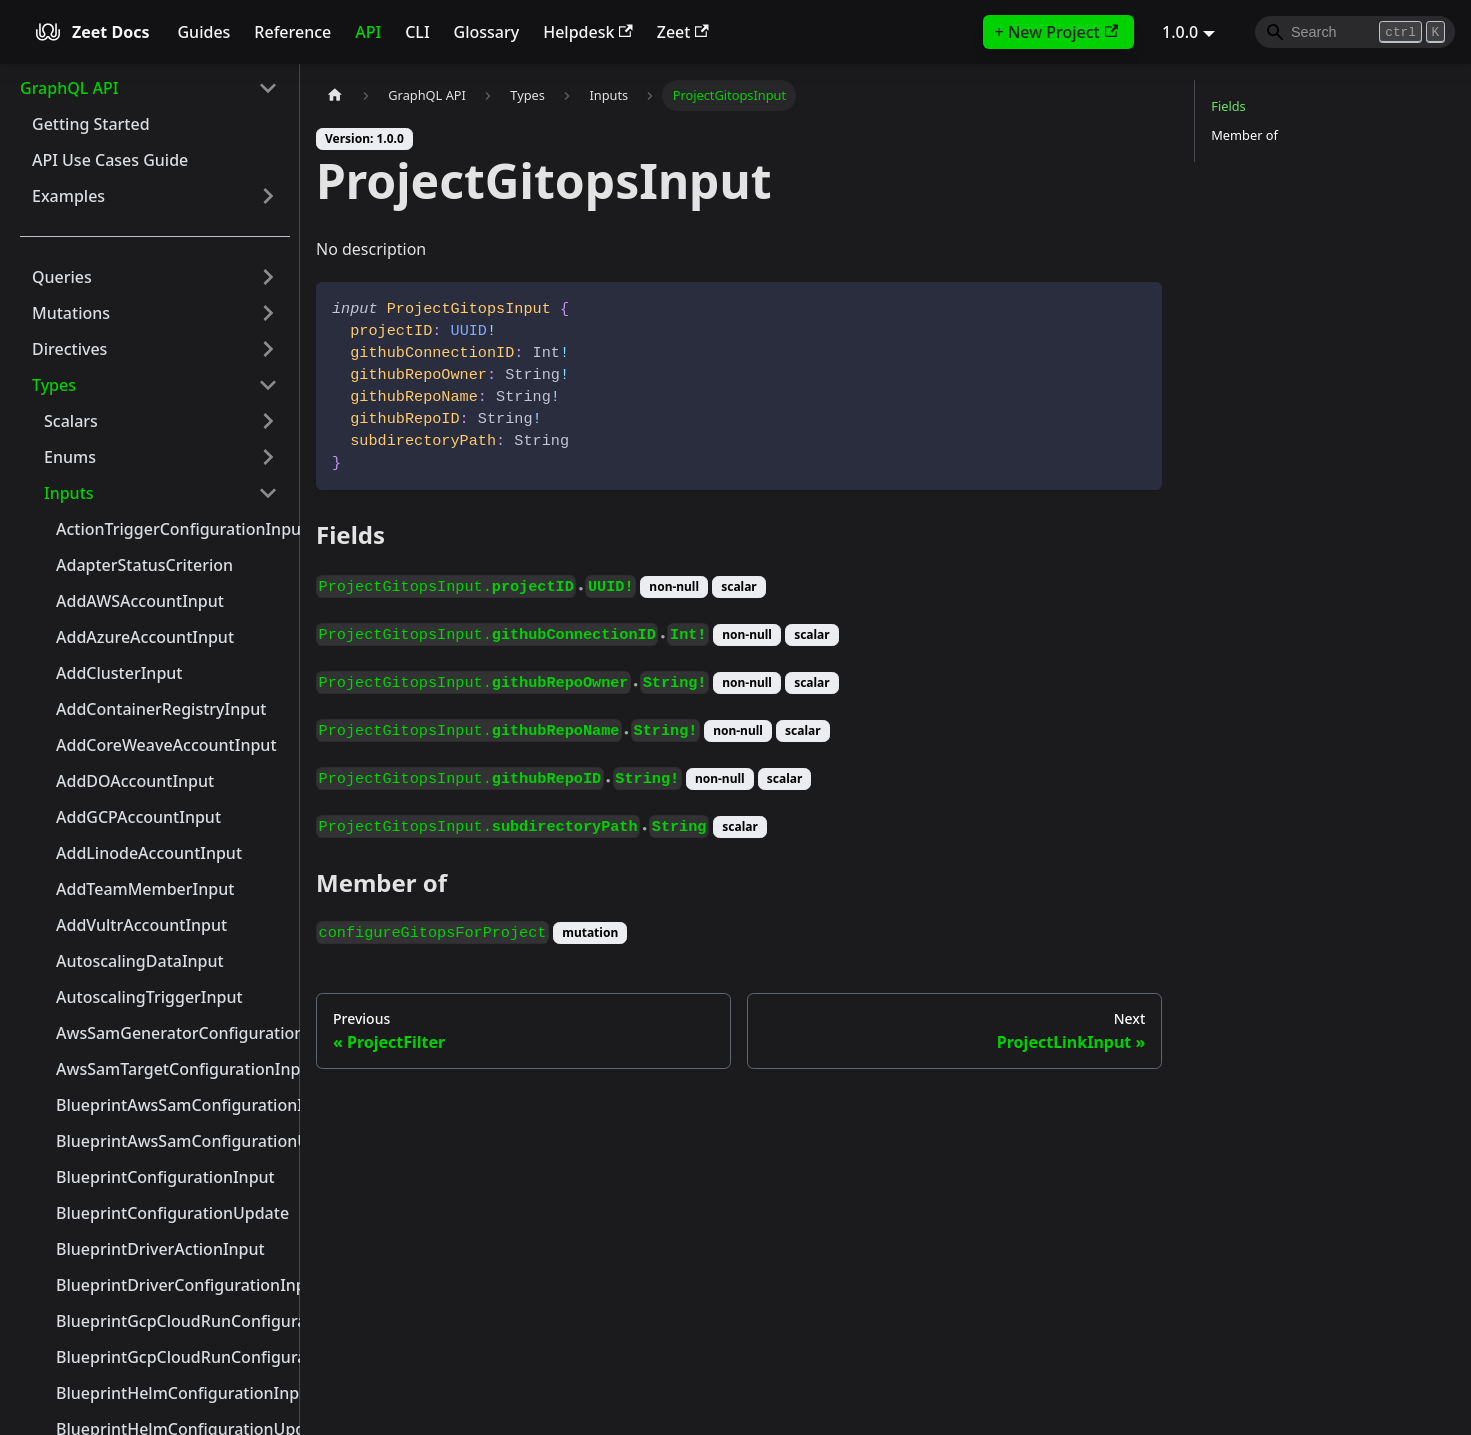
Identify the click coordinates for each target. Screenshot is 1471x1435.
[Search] (1355, 32)
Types (54, 385)
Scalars (71, 421)
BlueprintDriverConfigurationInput (173, 1285)
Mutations (71, 313)
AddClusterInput (119, 673)
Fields (1228, 106)
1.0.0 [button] (1180, 32)
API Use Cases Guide (110, 160)
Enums (70, 457)
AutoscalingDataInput (140, 961)
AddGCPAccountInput (138, 817)
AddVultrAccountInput (141, 925)
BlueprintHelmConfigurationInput (173, 1393)
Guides (203, 32)
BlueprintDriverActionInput (160, 1249)
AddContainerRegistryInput (161, 709)
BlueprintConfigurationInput (165, 1177)
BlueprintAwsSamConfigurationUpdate (173, 1141)
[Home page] (335, 95)
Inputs (69, 493)
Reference (292, 32)
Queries (62, 277)
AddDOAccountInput (135, 781)
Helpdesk (588, 32)
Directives (69, 349)
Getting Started (91, 124)
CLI (417, 32)
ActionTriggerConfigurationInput (173, 529)
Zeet (683, 32)
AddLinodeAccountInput (149, 853)
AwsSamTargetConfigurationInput (173, 1069)
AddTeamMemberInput (145, 889)
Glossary (487, 32)
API (368, 32)
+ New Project (1056, 32)
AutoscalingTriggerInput (149, 997)
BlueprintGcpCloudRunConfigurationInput (173, 1321)
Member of (1244, 135)
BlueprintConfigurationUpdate (172, 1213)
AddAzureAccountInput (145, 637)
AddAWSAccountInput (140, 601)
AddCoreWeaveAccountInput (166, 745)
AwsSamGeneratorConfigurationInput (173, 1033)
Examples (68, 196)
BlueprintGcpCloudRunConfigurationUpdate (173, 1357)
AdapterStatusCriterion (144, 565)
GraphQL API (69, 88)
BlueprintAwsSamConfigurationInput (173, 1105)
